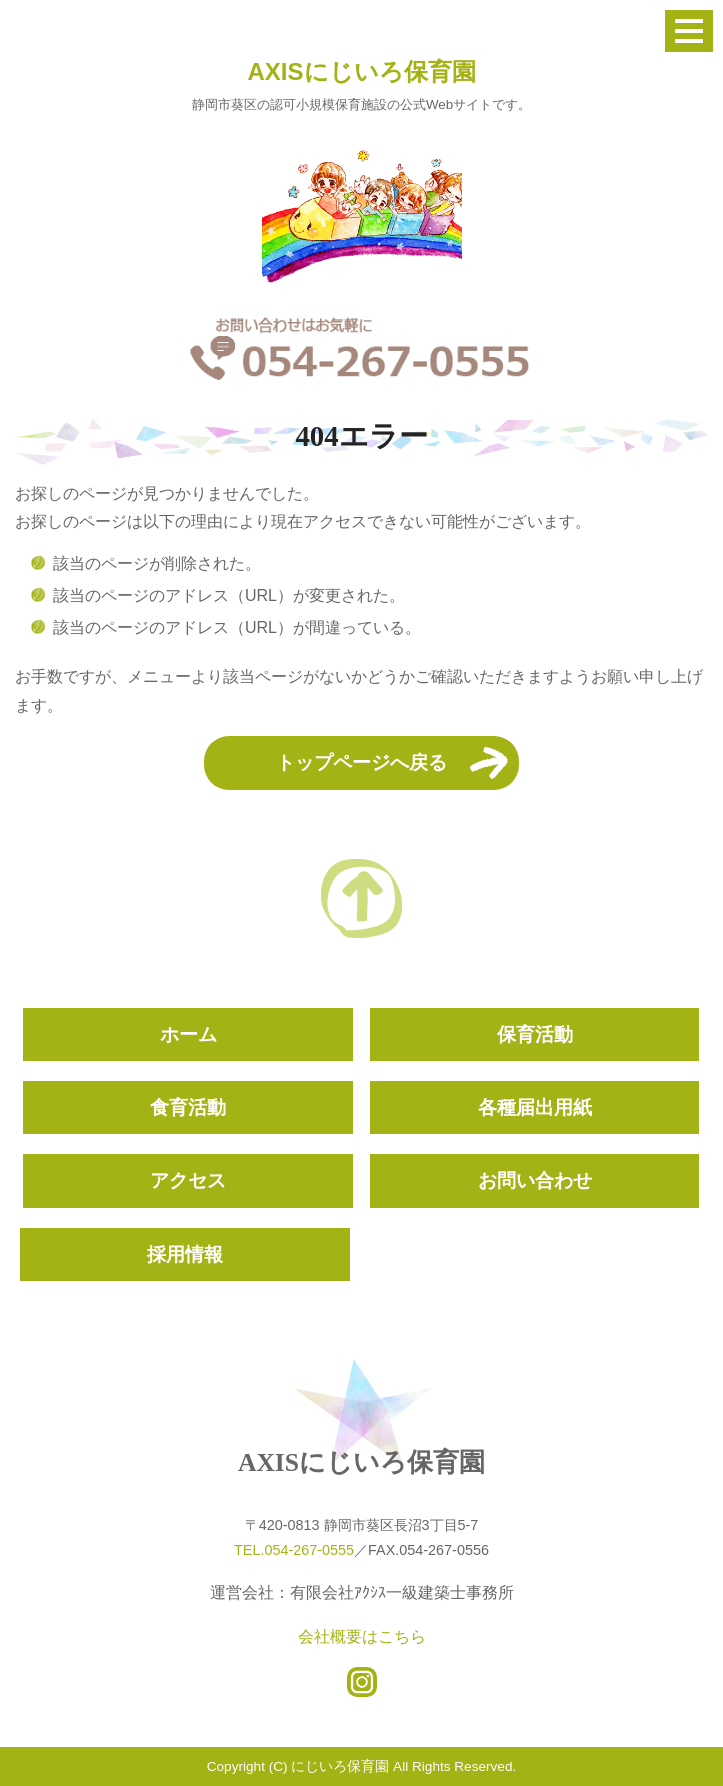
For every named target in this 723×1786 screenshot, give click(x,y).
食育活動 (188, 1107)
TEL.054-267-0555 (294, 1550)
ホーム (188, 1034)
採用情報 (185, 1254)
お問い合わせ (535, 1180)
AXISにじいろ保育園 (361, 71)
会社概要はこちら (362, 1636)
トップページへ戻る (361, 762)
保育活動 (535, 1034)
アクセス (188, 1180)
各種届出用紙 (535, 1107)
